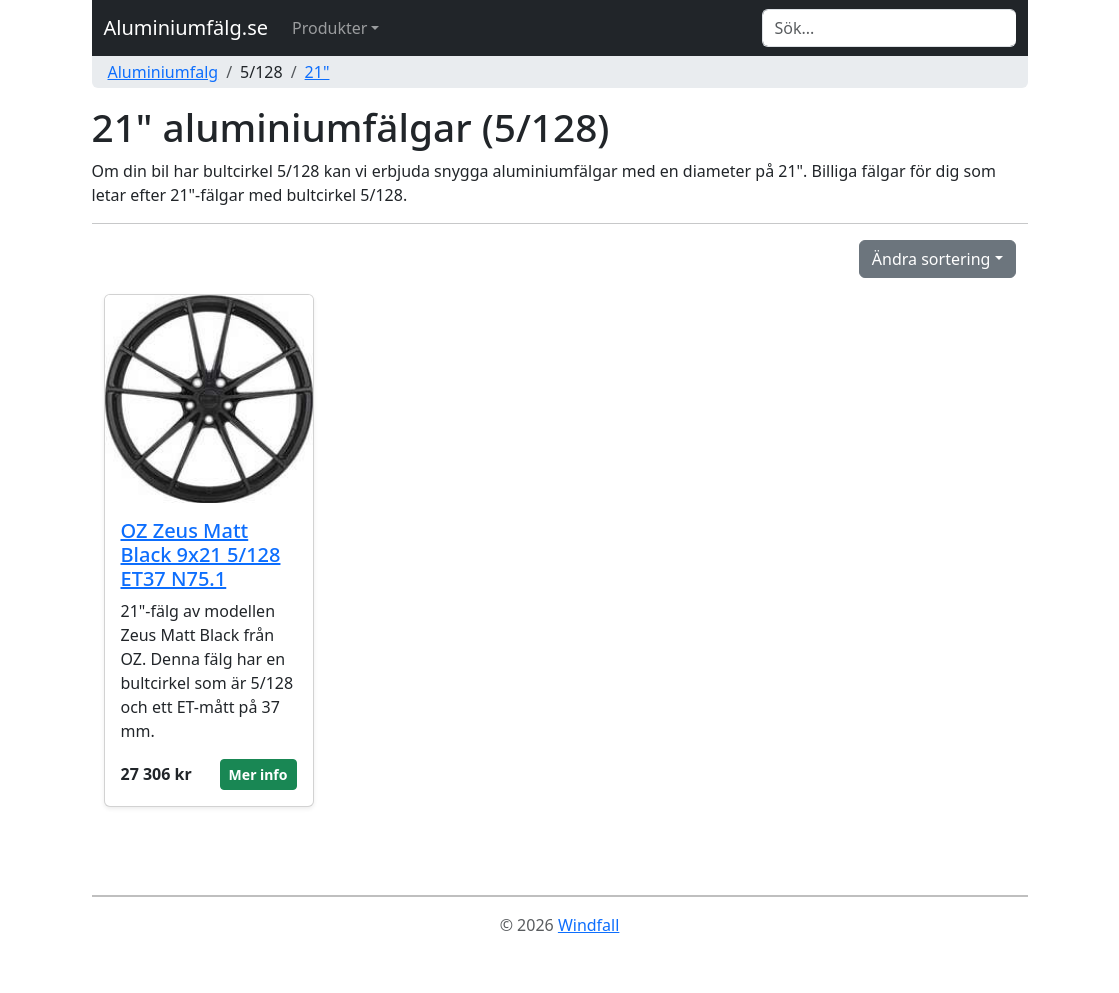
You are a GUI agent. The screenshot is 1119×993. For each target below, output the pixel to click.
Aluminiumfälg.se (186, 27)
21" (317, 72)
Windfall (588, 925)
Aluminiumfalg (163, 72)
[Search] (889, 28)
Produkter (329, 28)
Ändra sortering (931, 259)
